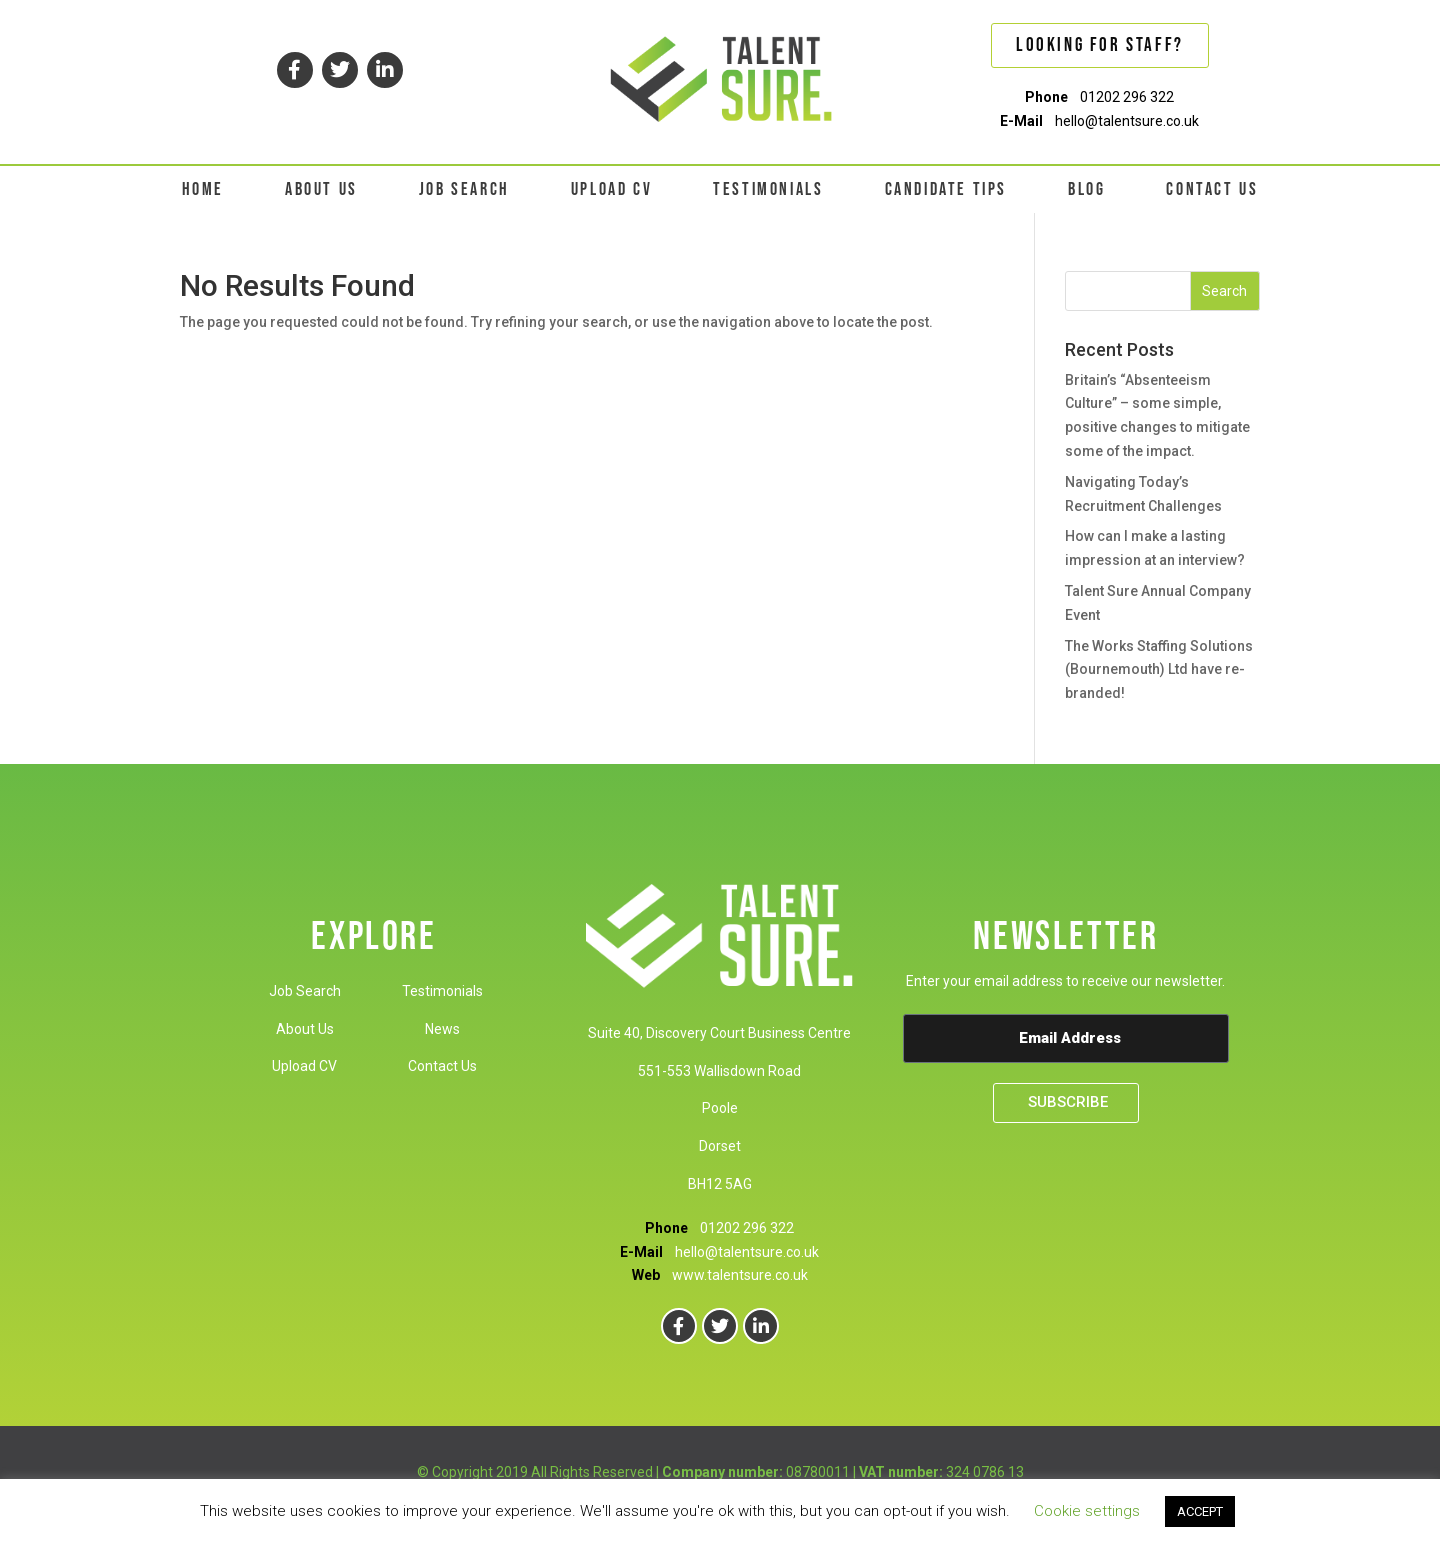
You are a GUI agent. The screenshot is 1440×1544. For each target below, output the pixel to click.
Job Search (305, 991)
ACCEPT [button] (1200, 1511)
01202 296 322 (1127, 97)
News (442, 1029)
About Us (305, 1029)
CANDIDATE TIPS (946, 189)
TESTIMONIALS (768, 189)
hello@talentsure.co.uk (1127, 121)
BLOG (1086, 189)
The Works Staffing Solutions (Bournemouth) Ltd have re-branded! (1159, 670)
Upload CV (304, 1066)
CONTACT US (1212, 189)
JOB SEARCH (464, 189)
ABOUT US (321, 189)
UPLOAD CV (611, 189)
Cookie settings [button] (1087, 1511)
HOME (203, 189)
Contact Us (442, 1066)
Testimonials (442, 991)
